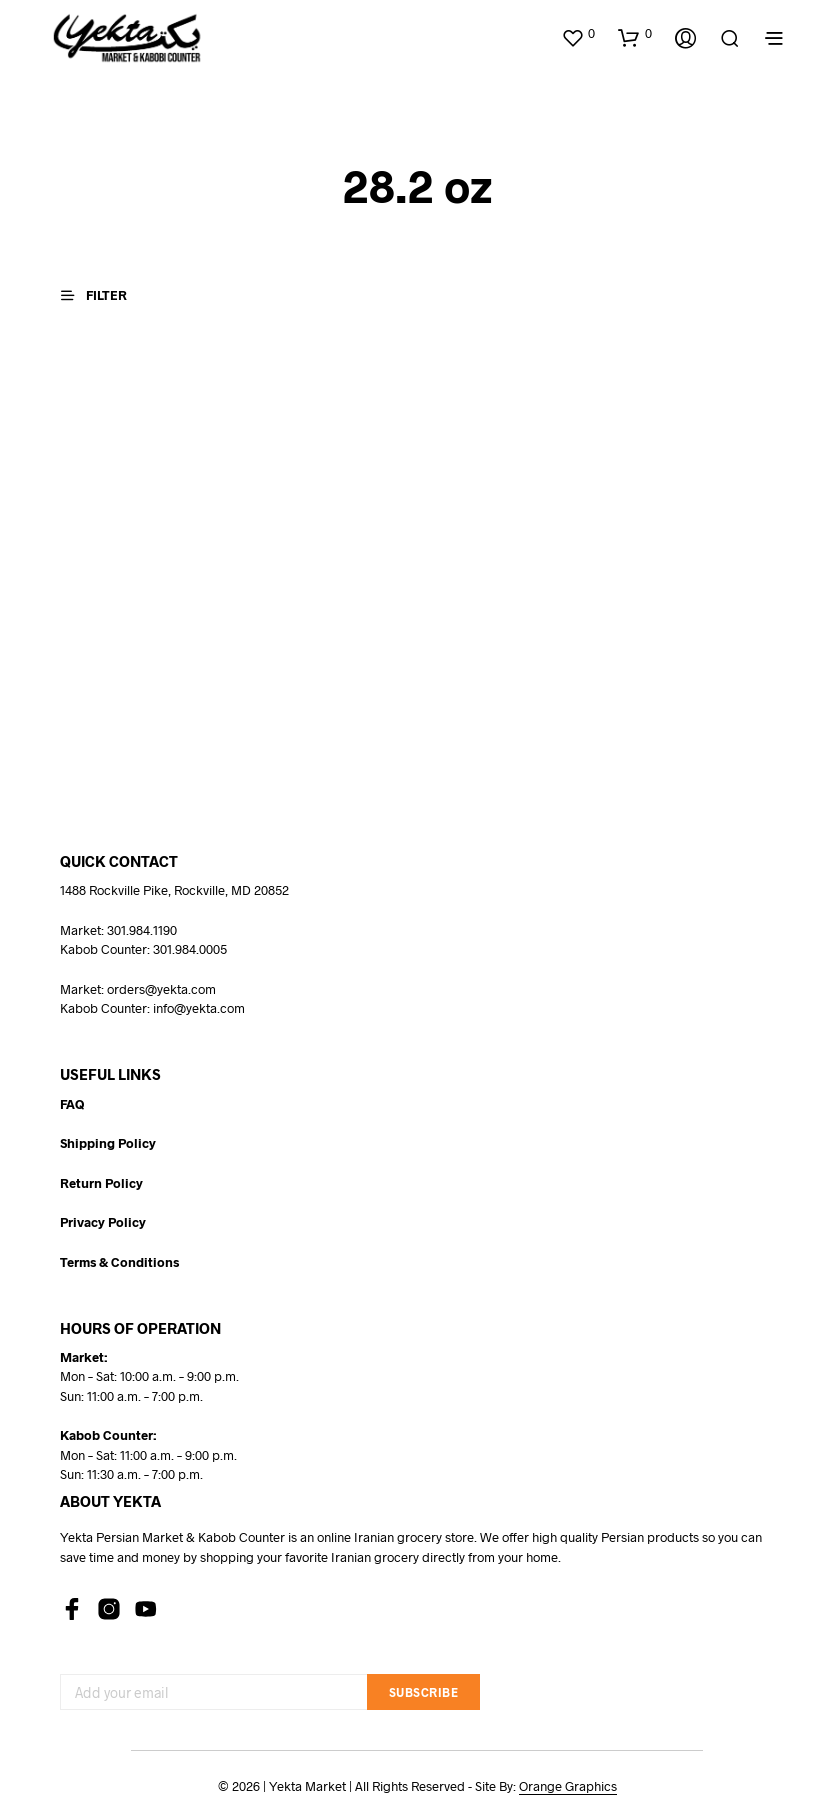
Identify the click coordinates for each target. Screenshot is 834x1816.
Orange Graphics (568, 1786)
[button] (578, 34)
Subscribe (424, 1692)
